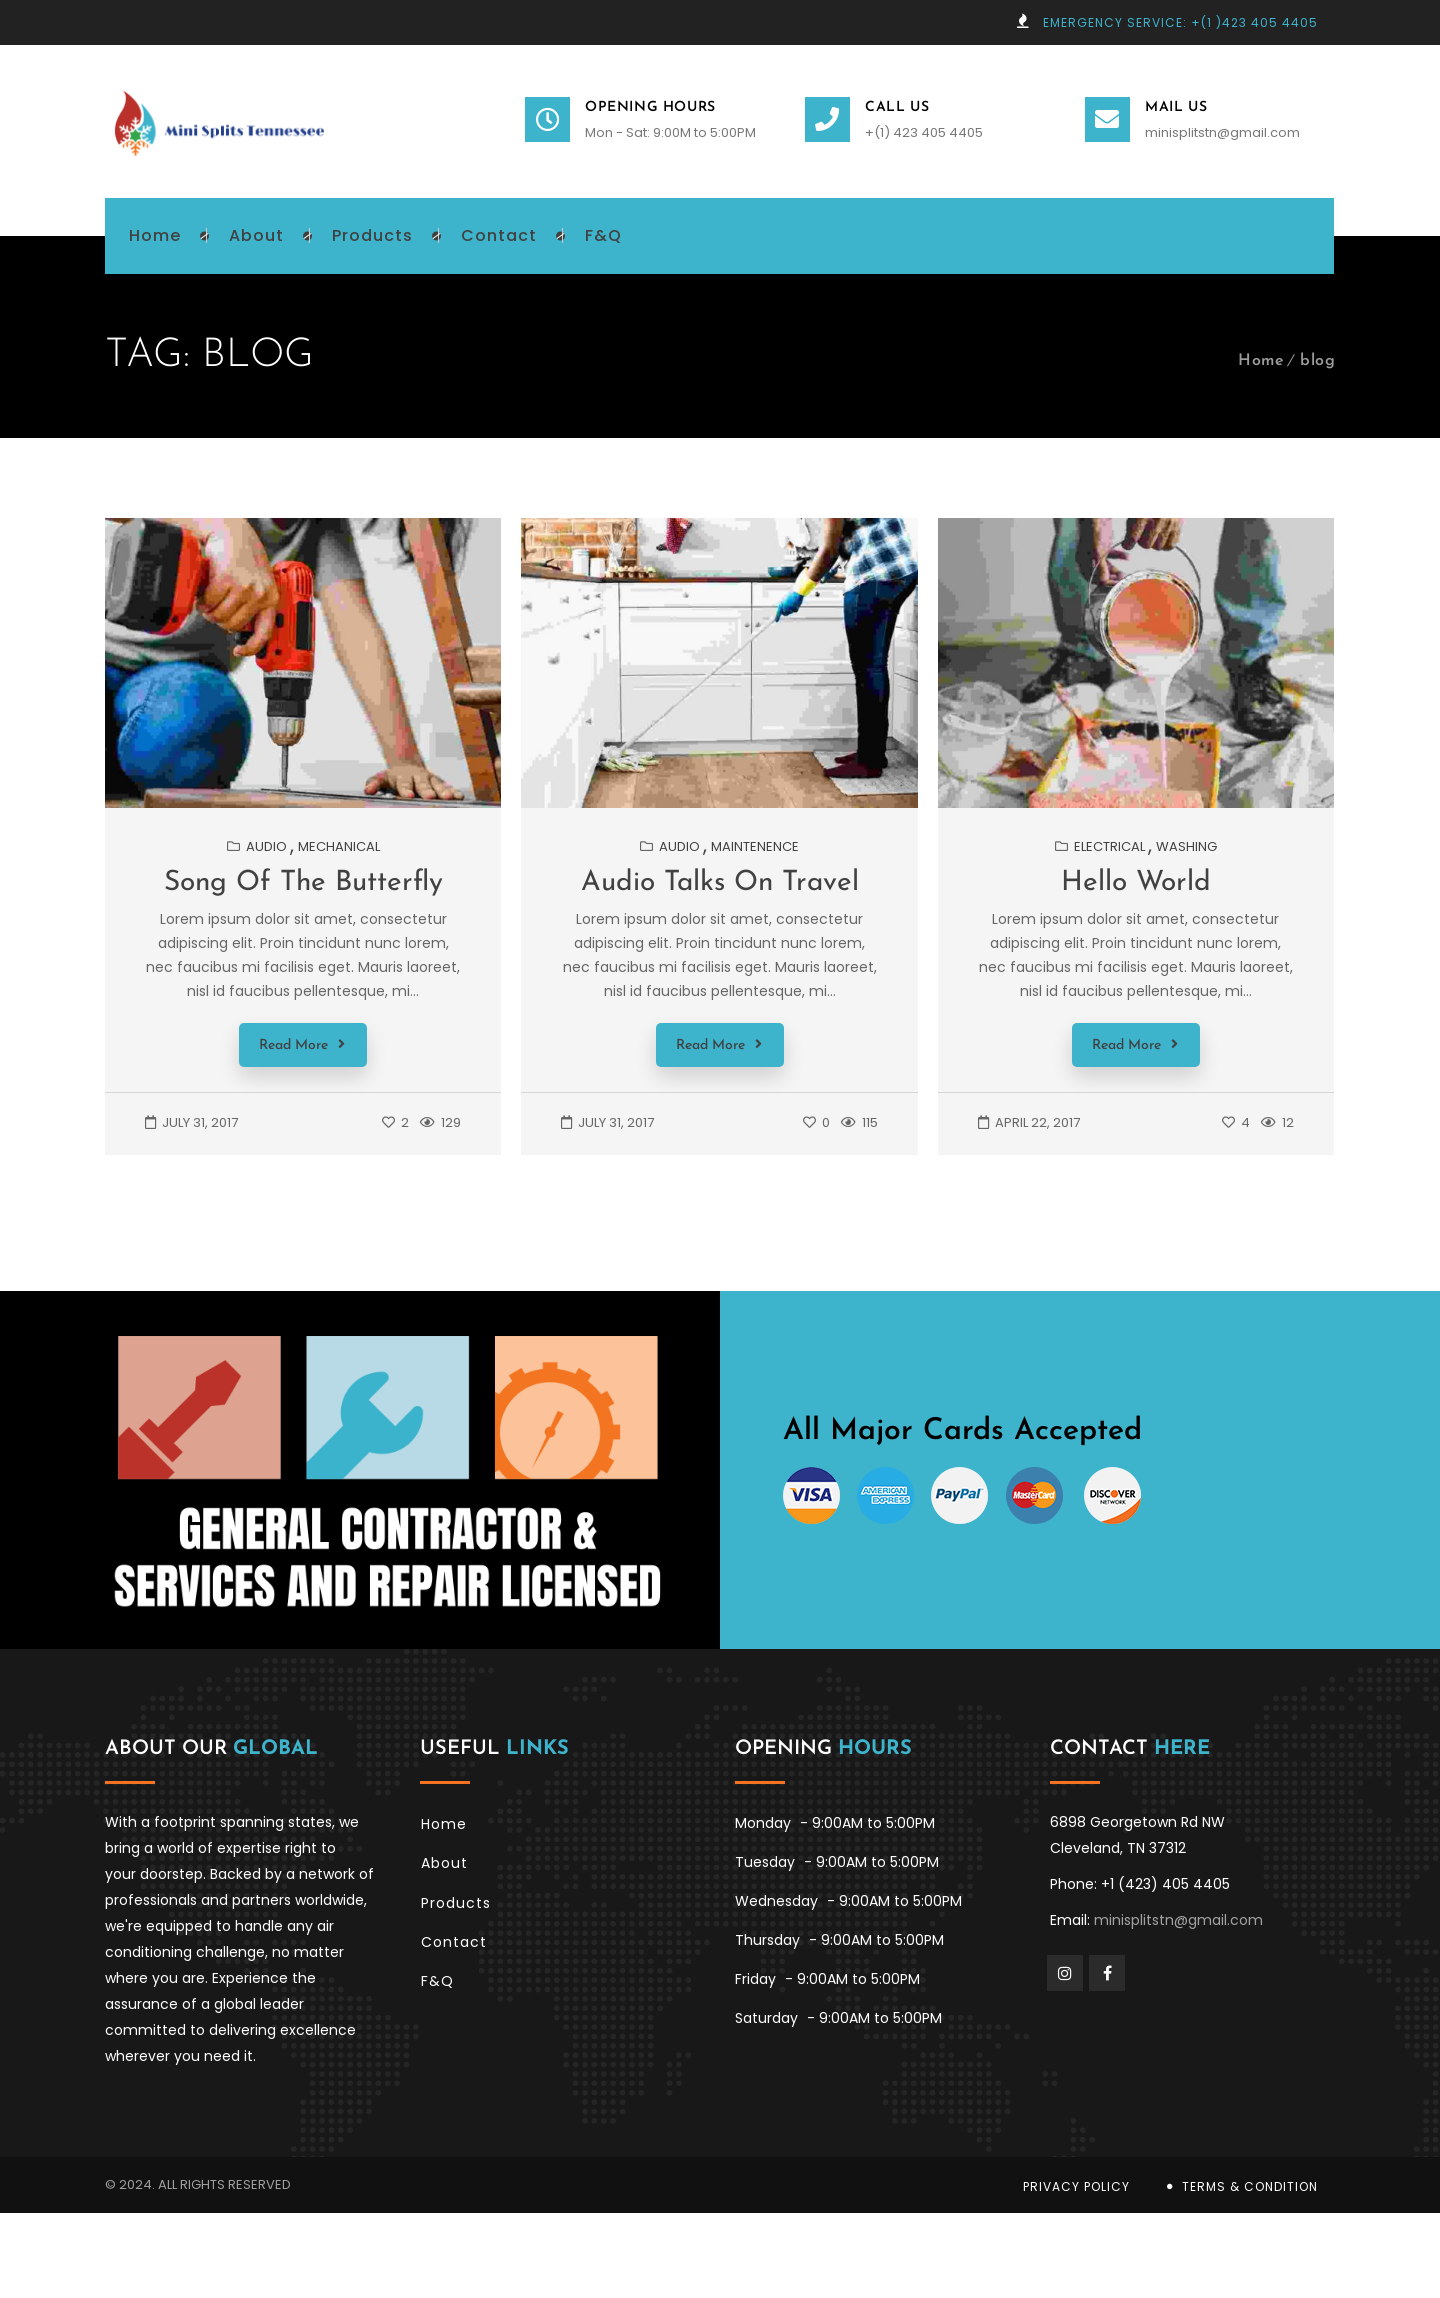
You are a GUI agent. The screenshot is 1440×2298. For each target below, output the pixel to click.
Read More (302, 1045)
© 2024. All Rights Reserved (198, 2182)
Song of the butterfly (303, 883)
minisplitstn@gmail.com (1222, 132)
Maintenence (755, 846)
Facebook (1107, 1971)
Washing (1186, 846)
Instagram (1065, 1971)
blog (1317, 361)
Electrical (1109, 846)
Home (1261, 361)
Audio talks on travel (720, 883)
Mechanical (339, 846)
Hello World (1136, 883)
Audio (266, 846)
